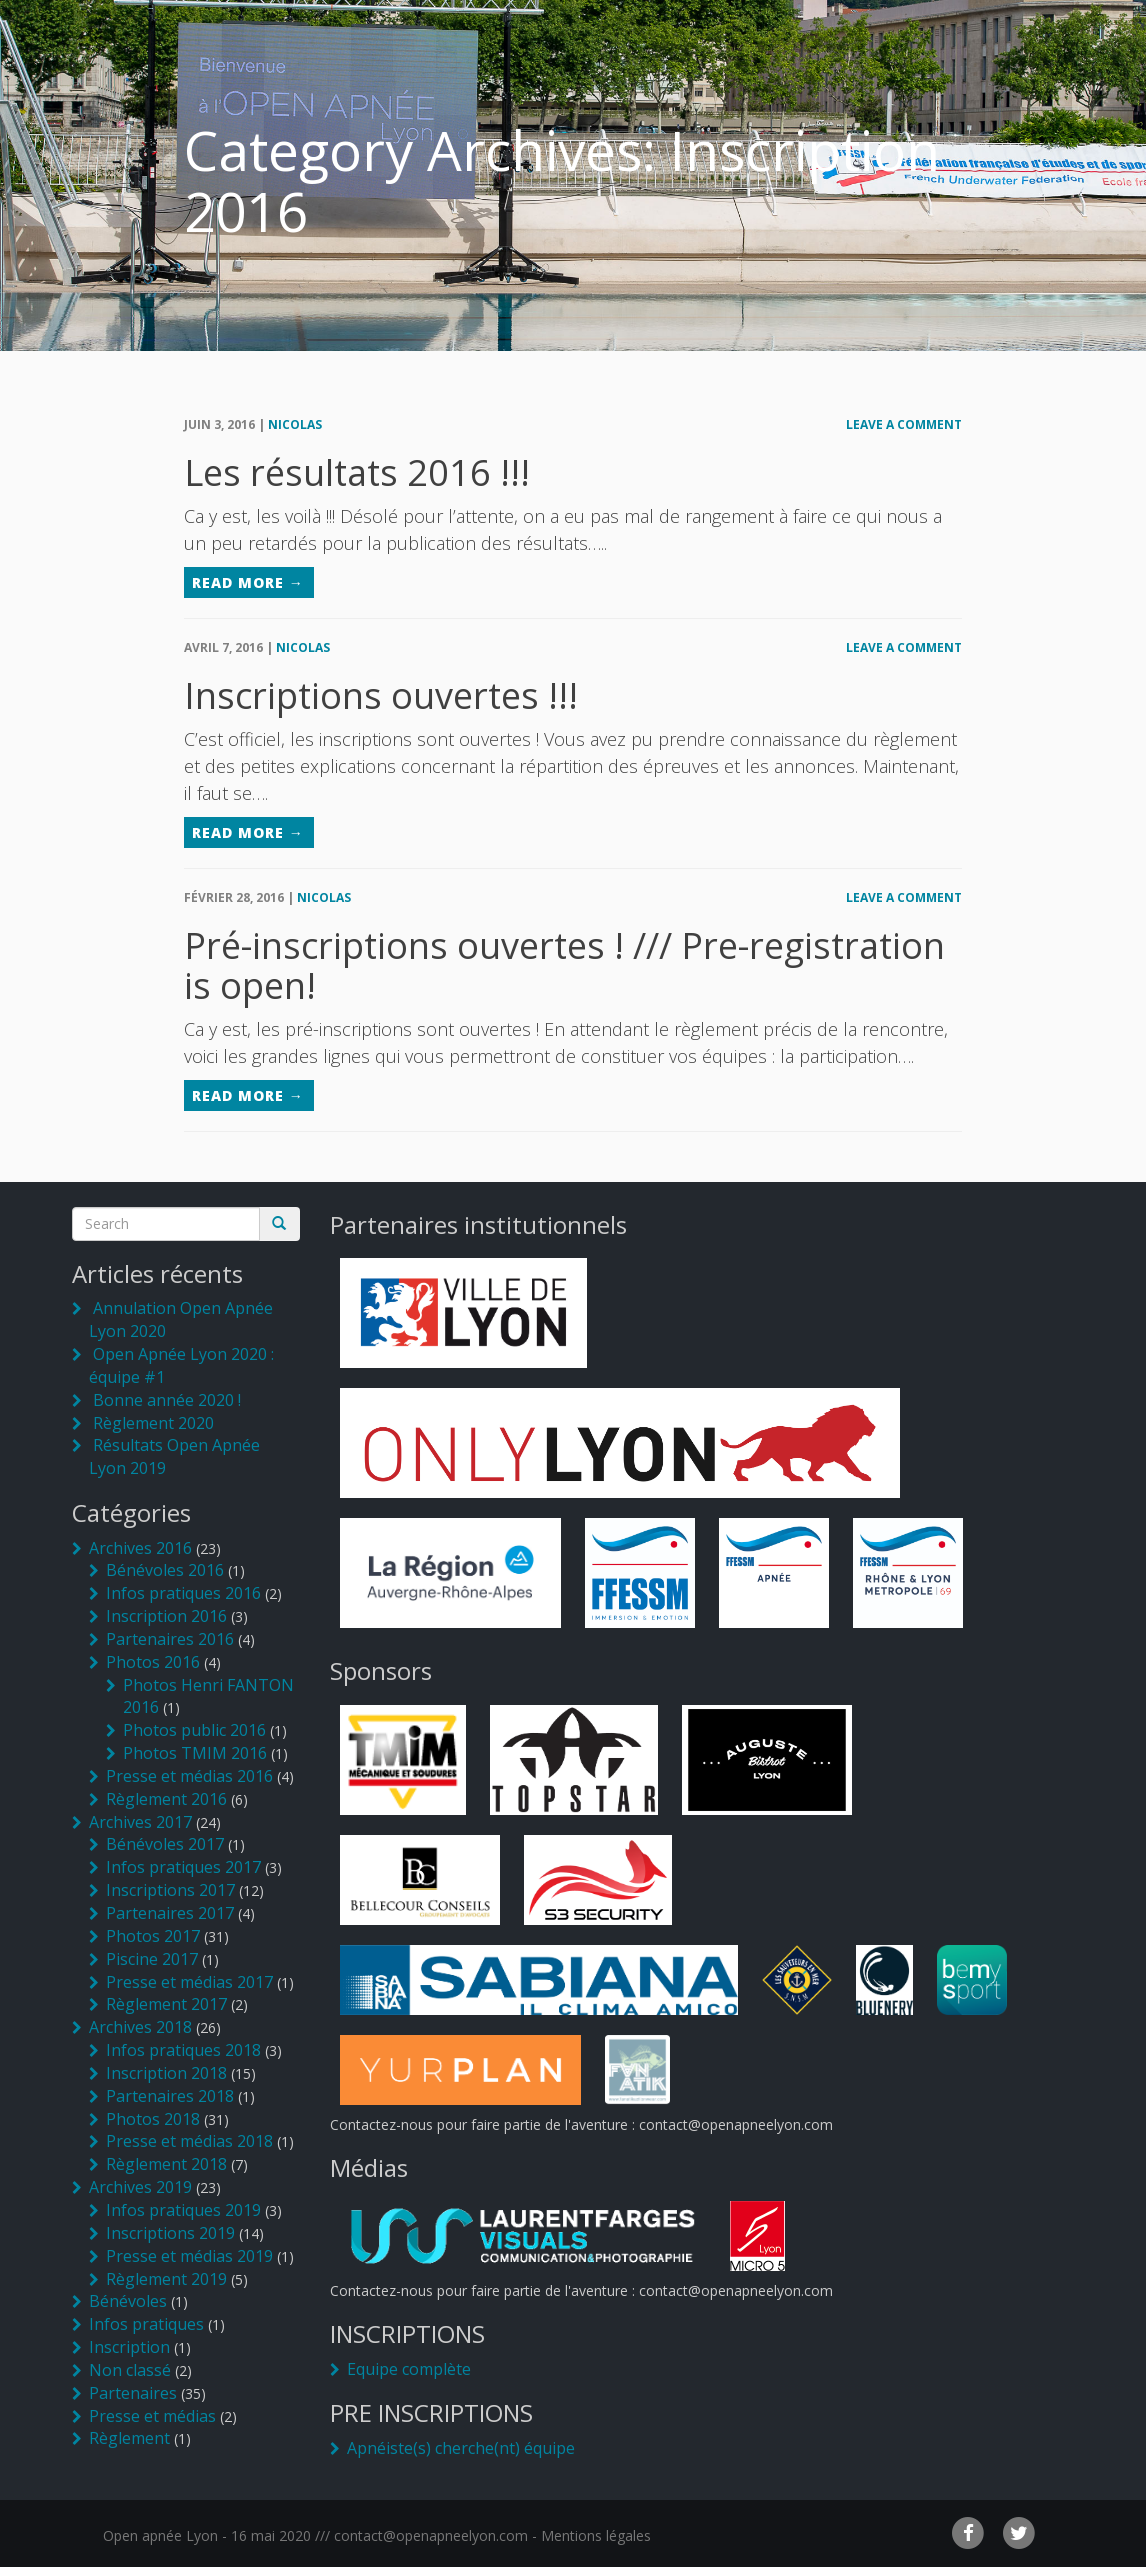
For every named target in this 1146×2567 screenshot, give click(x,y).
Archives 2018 (140, 2027)
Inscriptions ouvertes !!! (381, 695)
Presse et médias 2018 (189, 2141)
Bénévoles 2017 (165, 1844)
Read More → (248, 582)
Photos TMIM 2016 (195, 1753)
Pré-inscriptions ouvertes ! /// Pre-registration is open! (564, 965)
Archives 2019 (140, 2187)
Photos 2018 (153, 2119)
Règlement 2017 (166, 2004)
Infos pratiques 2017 (183, 1867)
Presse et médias (152, 2416)
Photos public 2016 (194, 1730)
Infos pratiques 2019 (183, 2210)
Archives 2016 (140, 1548)
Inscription (129, 2347)
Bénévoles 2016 (165, 1570)
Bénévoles (128, 2301)
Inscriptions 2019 (170, 2233)
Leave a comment (904, 424)
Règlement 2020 (153, 1423)
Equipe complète (409, 2369)
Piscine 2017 (152, 1959)
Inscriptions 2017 (170, 1890)
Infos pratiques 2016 (183, 1593)
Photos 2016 (153, 1662)
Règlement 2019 (166, 2279)
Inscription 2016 (166, 1616)
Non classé (130, 2370)
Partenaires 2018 (170, 2096)
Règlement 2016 (166, 1799)
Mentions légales (596, 2535)
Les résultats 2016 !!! (357, 472)
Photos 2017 (153, 1936)
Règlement (129, 2438)
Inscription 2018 (166, 2073)
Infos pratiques (146, 2324)
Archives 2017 (140, 1822)
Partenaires (133, 2393)
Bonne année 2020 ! (167, 1400)
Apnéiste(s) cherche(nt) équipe (461, 2448)
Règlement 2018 (166, 2164)
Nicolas (295, 424)
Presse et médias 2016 (189, 1776)
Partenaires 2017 (170, 1913)
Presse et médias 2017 (189, 1982)
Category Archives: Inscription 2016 (562, 180)
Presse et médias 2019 (189, 2256)
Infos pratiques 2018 (183, 2050)
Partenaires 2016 (170, 1639)
